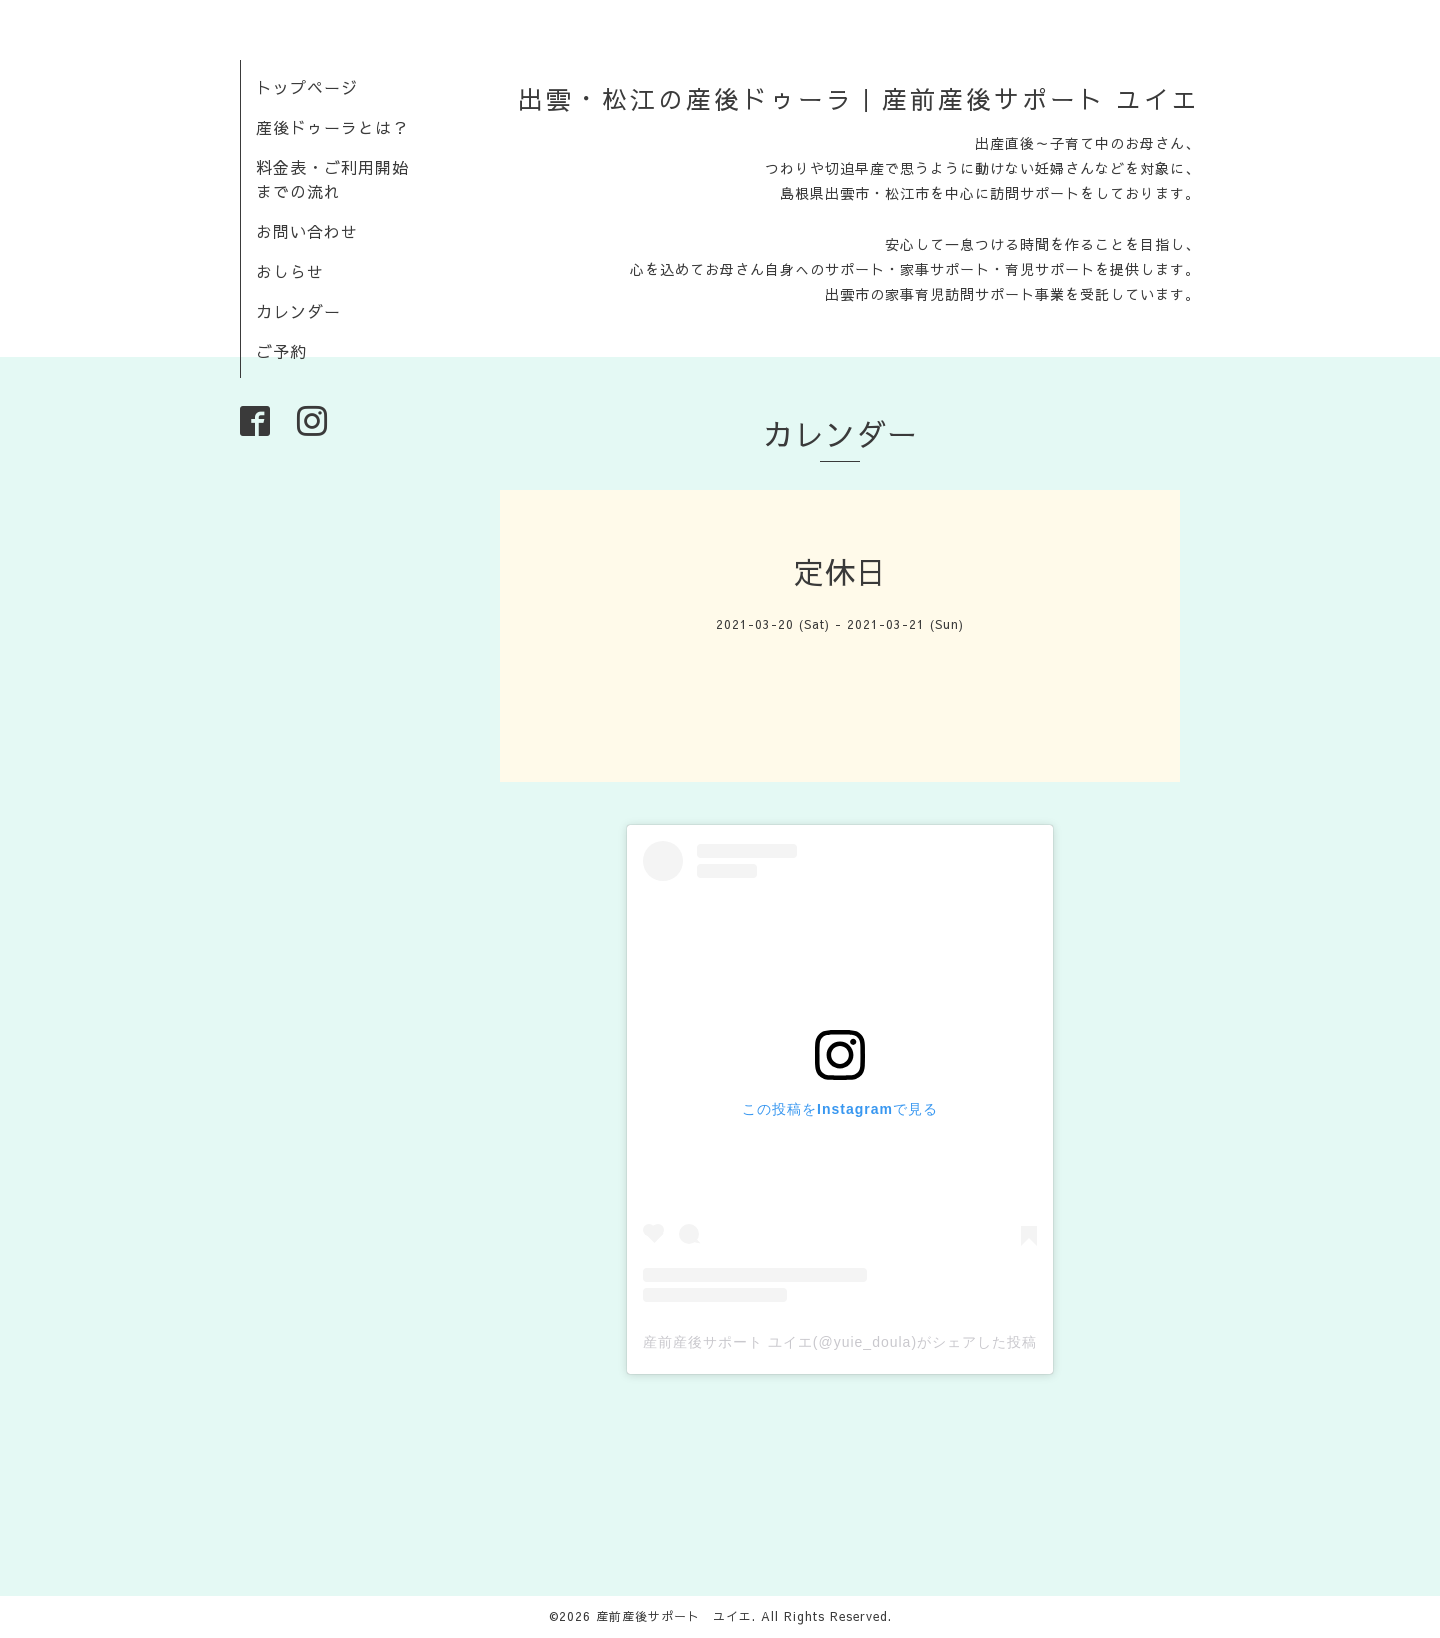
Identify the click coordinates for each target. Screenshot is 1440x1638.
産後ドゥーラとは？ (332, 127)
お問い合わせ (307, 231)
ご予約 (281, 351)
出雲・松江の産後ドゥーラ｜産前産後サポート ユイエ (859, 99)
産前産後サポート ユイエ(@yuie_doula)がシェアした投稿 (840, 1342)
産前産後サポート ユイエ (674, 1616)
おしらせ (290, 271)
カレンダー (298, 311)
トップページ (307, 87)
